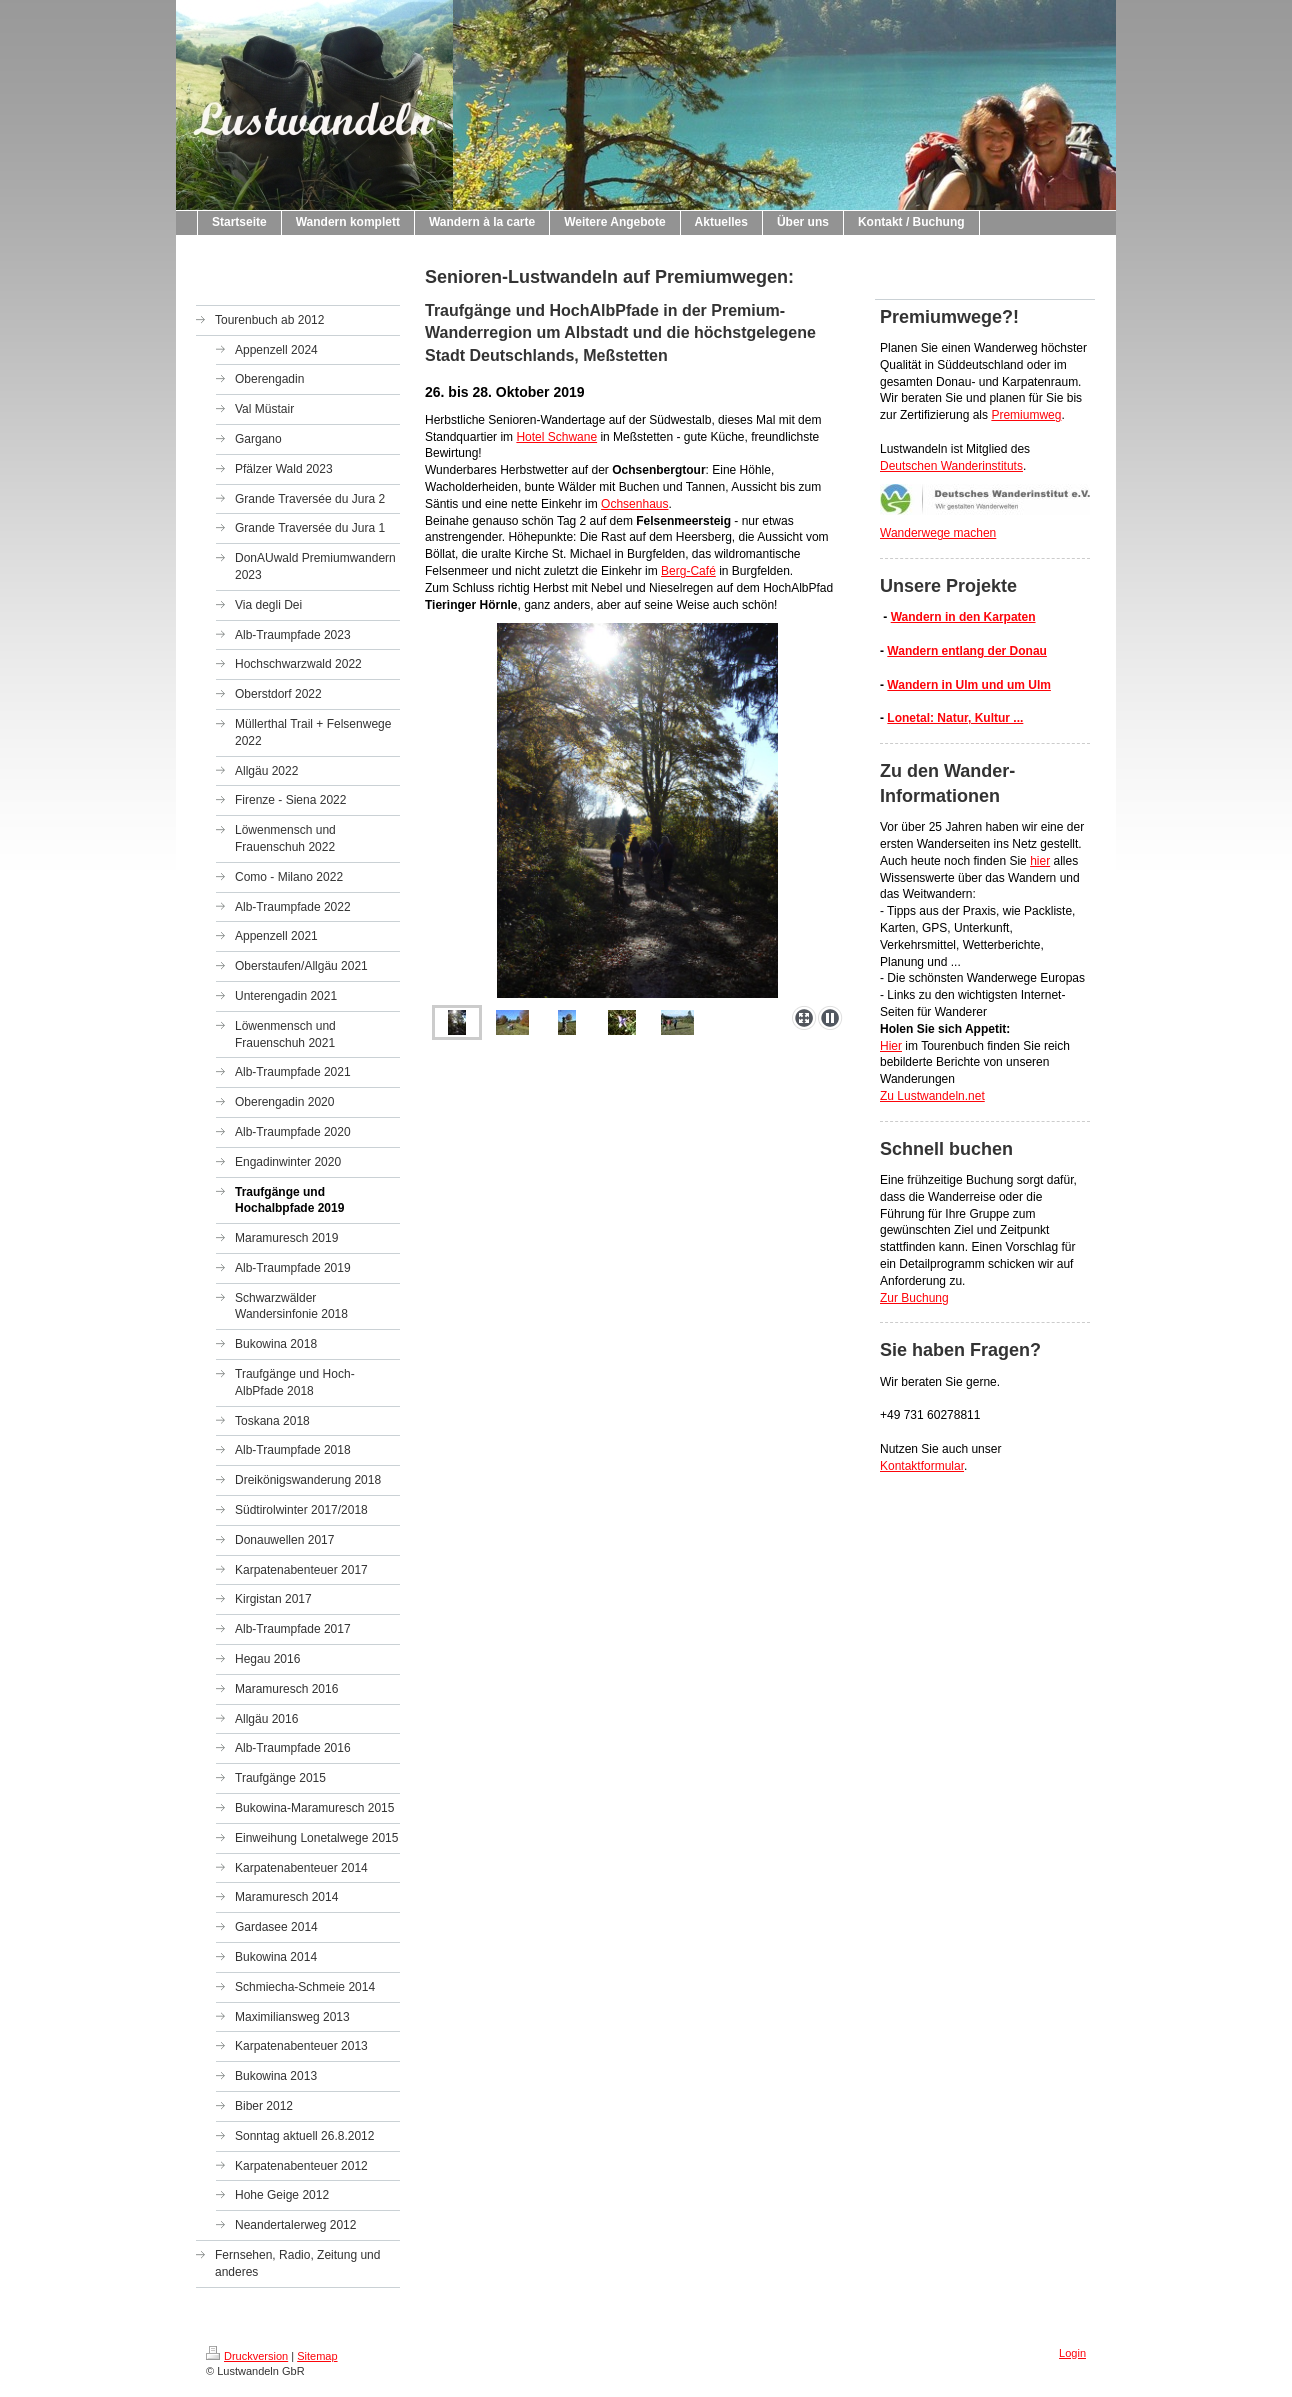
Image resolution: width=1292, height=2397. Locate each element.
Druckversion (247, 2356)
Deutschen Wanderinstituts (951, 466)
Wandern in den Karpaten (963, 617)
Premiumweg (1026, 415)
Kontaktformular (922, 1466)
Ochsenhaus (634, 504)
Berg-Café (688, 571)
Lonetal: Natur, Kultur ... (955, 718)
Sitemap (317, 2356)
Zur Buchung (914, 1298)
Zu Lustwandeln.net (932, 1096)
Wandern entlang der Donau (967, 651)
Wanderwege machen (938, 533)
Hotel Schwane (556, 437)
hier (1040, 861)
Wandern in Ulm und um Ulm (969, 685)
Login (1072, 2353)
